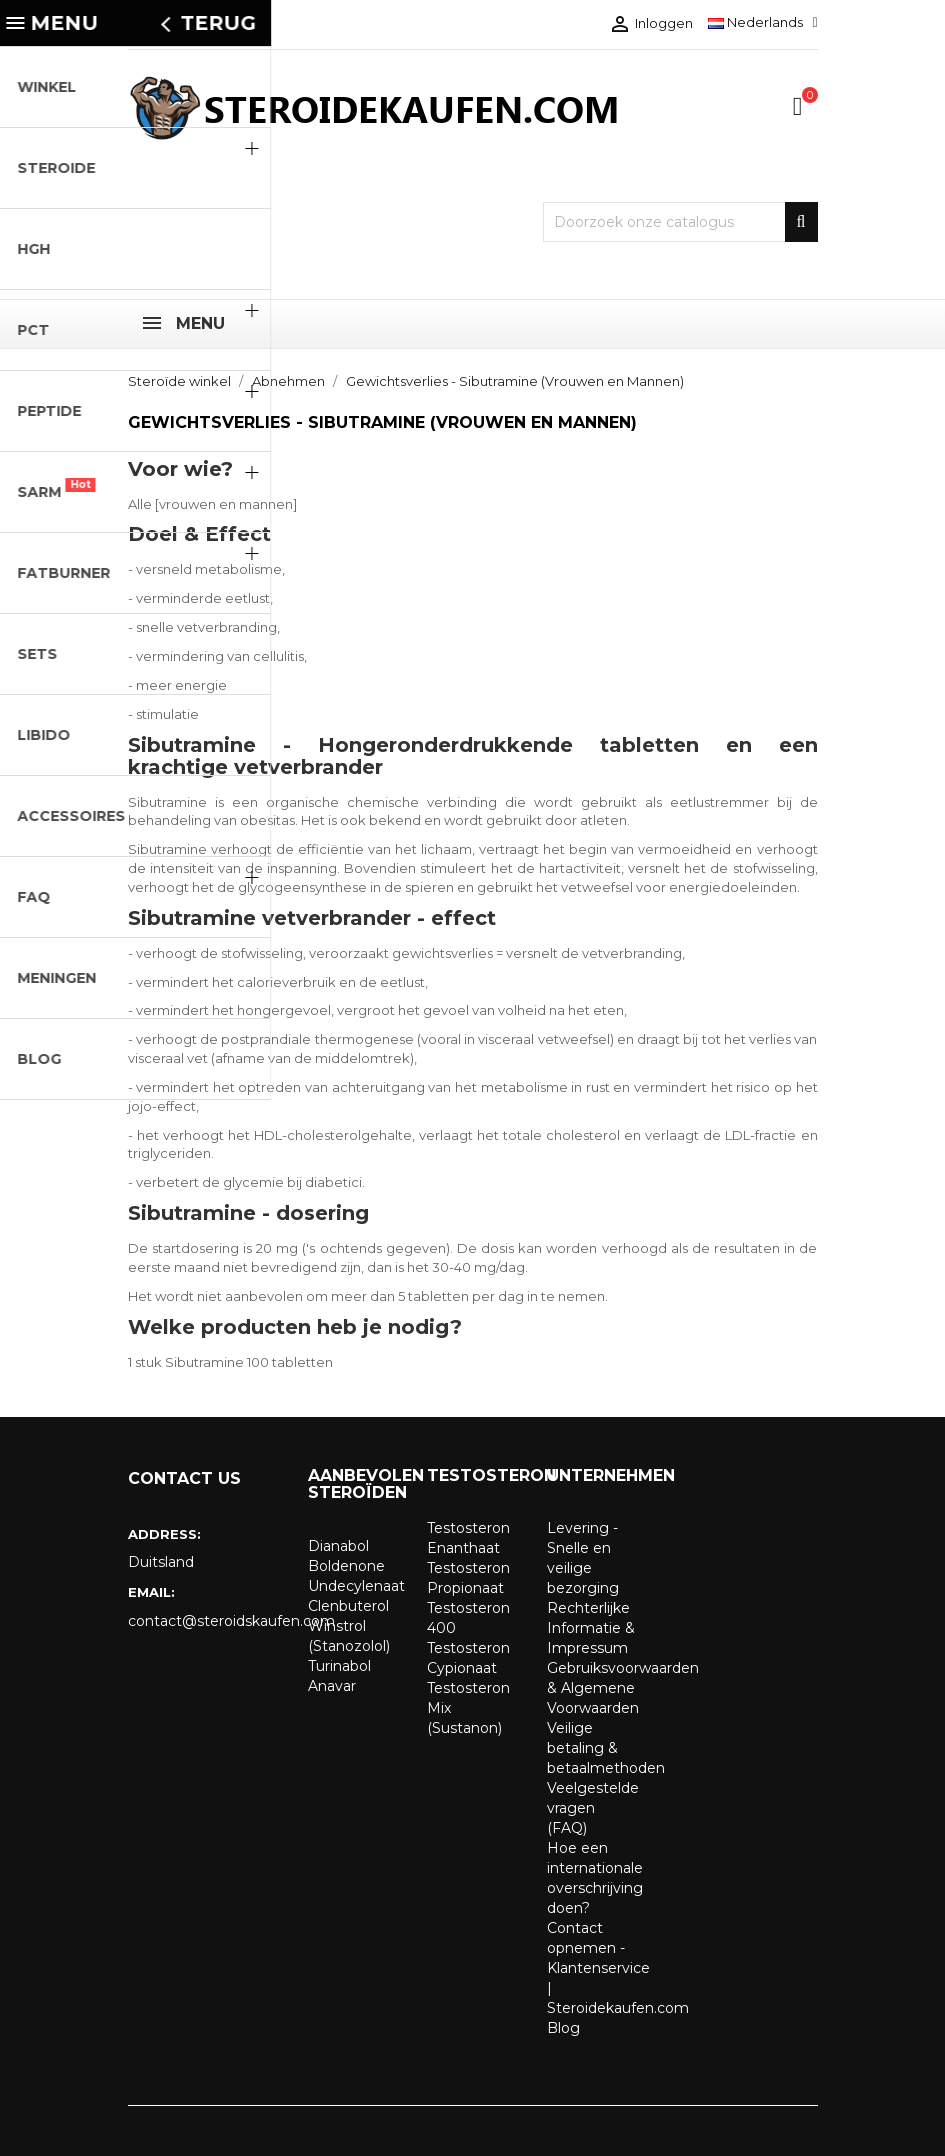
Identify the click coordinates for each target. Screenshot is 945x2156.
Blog (563, 2028)
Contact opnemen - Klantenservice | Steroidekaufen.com (618, 1968)
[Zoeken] (680, 222)
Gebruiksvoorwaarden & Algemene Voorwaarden (623, 1688)
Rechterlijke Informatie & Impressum (591, 1628)
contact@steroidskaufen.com (203, 1621)
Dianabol (338, 1546)
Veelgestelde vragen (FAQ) (593, 1808)
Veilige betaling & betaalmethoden (606, 1748)
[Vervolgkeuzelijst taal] (762, 22)
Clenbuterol (348, 1606)
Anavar (332, 1686)
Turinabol (339, 1666)
